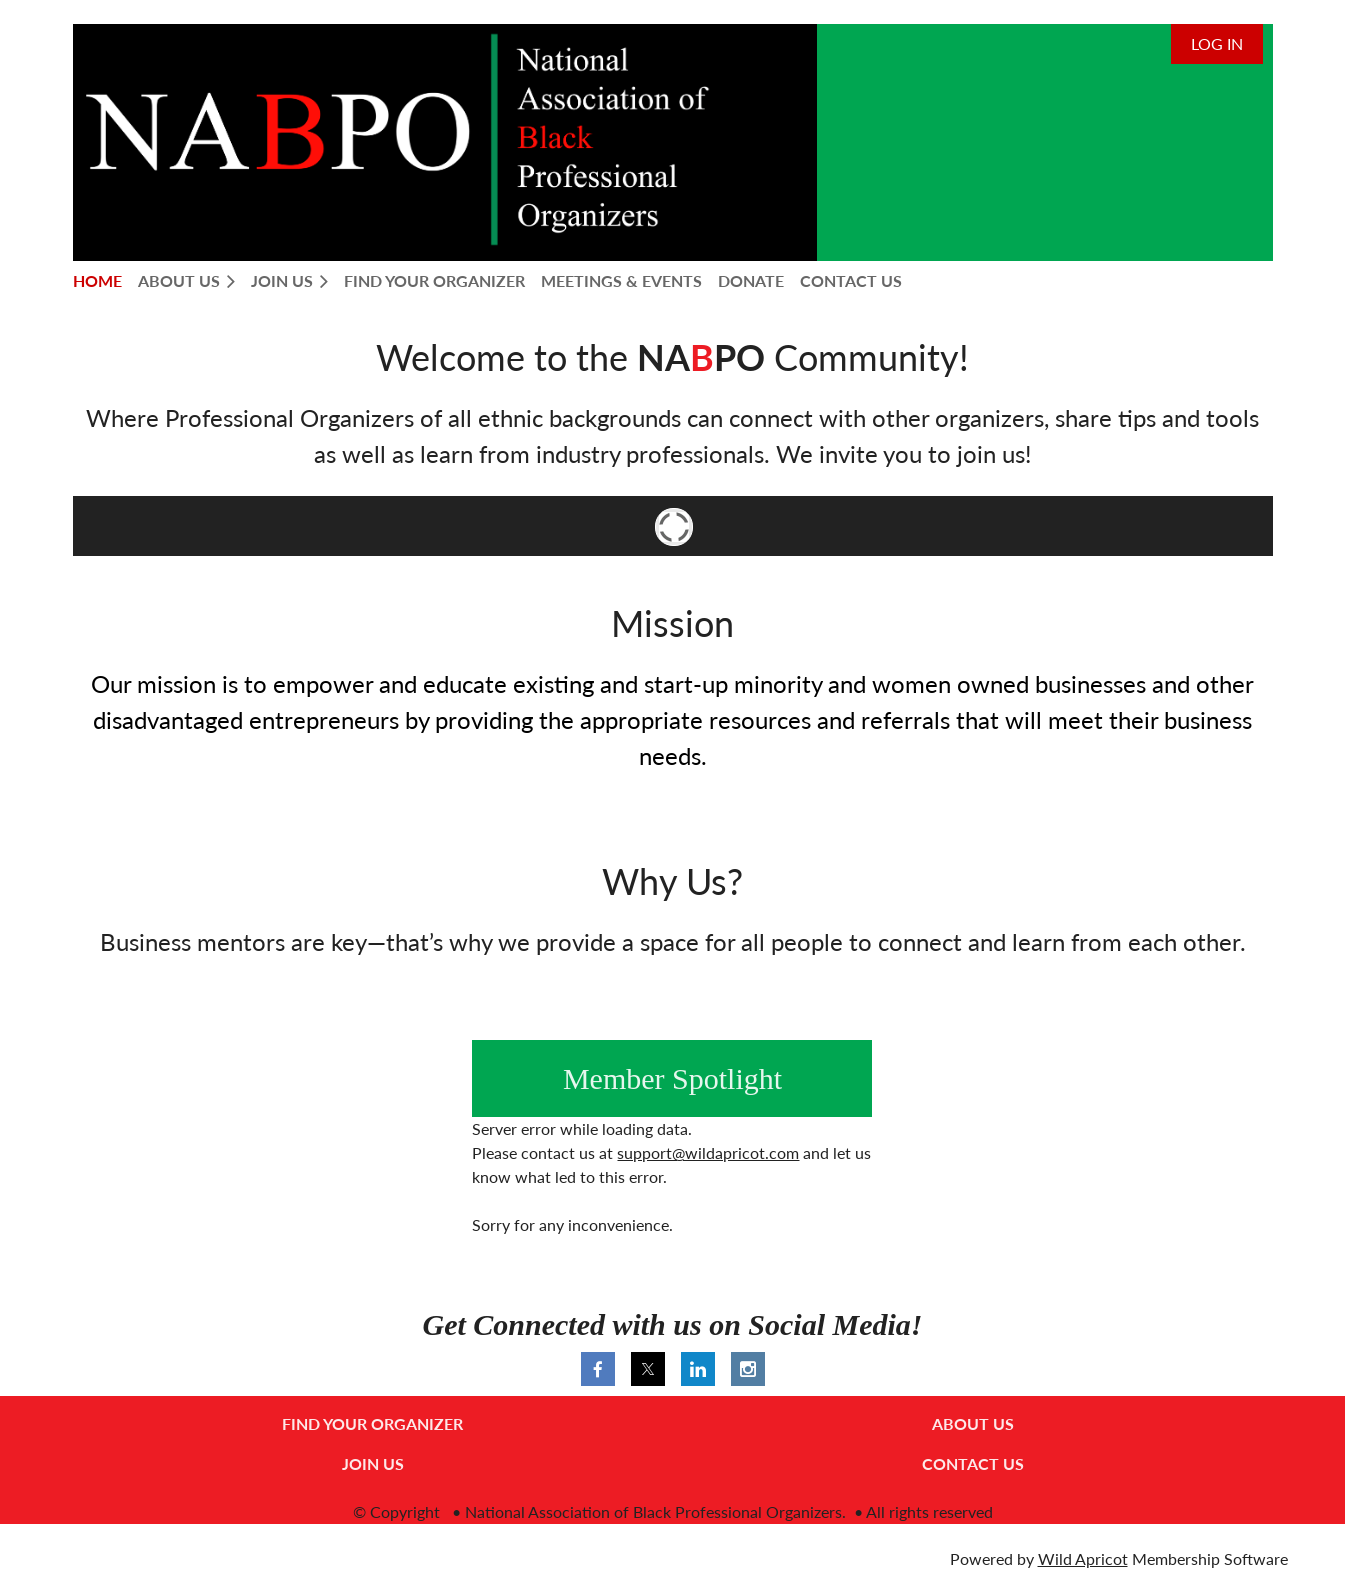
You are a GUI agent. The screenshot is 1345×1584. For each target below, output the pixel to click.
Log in (1217, 43)
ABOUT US (973, 1423)
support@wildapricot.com (708, 1152)
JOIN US (373, 1463)
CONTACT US (973, 1463)
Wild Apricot (1083, 1558)
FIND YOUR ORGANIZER (372, 1423)
